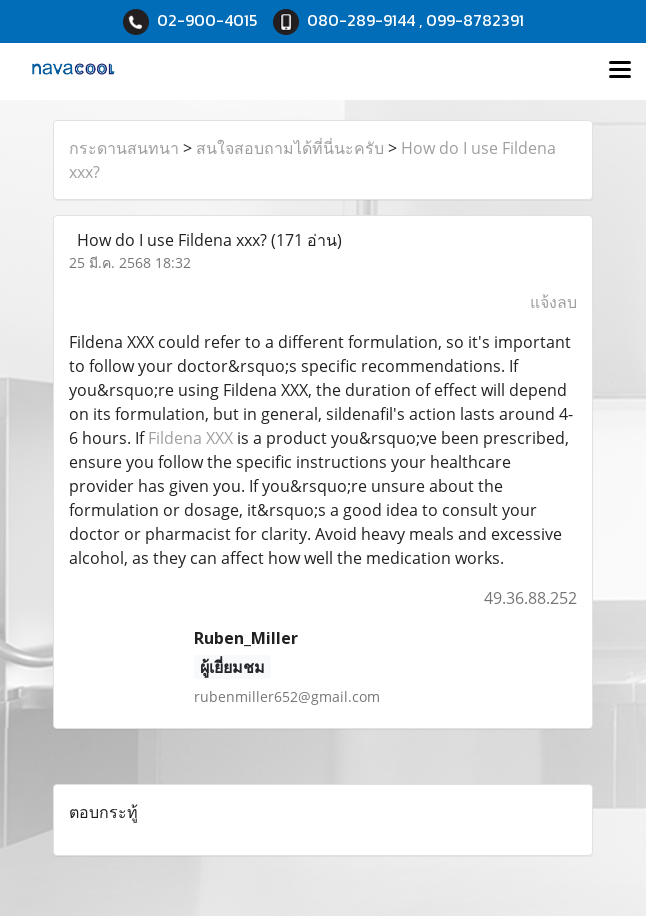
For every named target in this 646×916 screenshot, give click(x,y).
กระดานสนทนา (124, 148)
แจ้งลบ (553, 302)
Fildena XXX (190, 438)
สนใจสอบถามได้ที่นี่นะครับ (290, 148)
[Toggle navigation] (620, 71)
